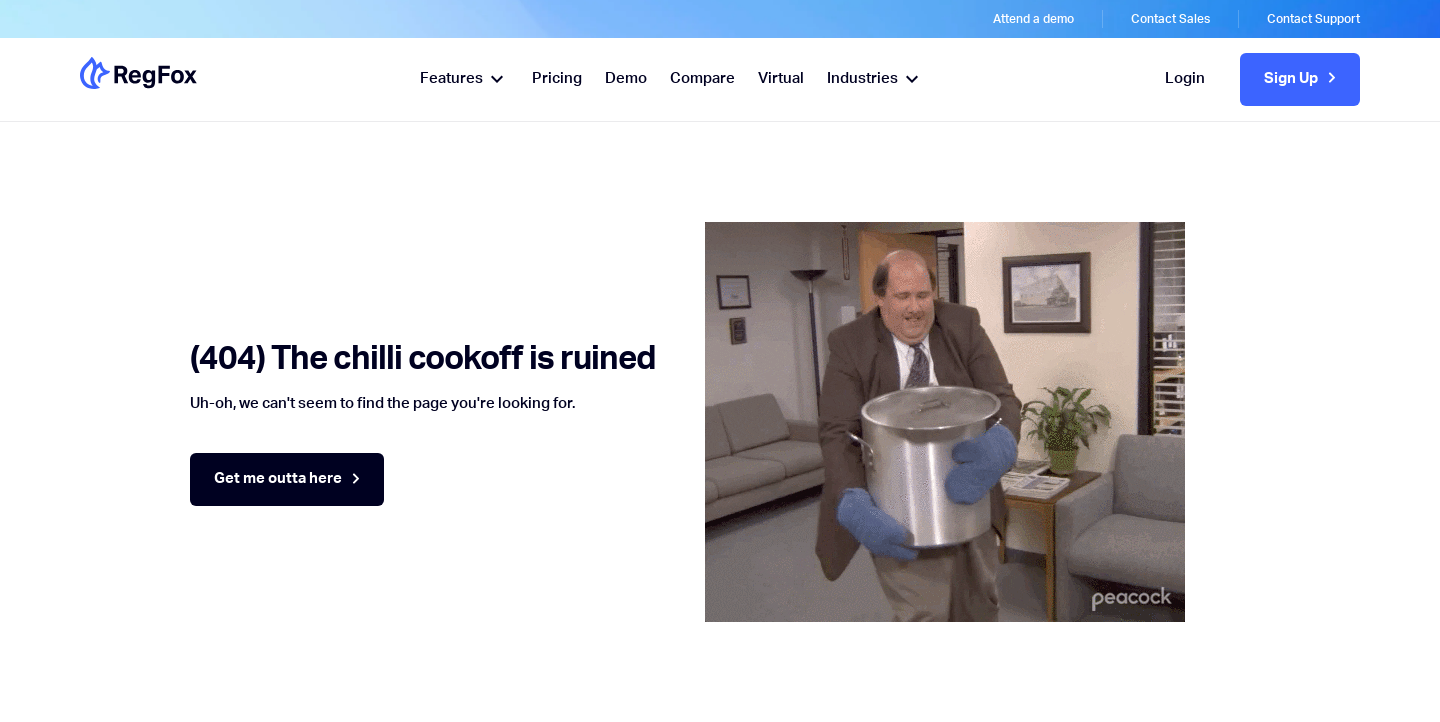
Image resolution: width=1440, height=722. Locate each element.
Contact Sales (1170, 19)
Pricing (557, 78)
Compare (702, 78)
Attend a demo (1033, 19)
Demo (626, 78)
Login (1185, 78)
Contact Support (1313, 19)
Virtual (781, 78)
